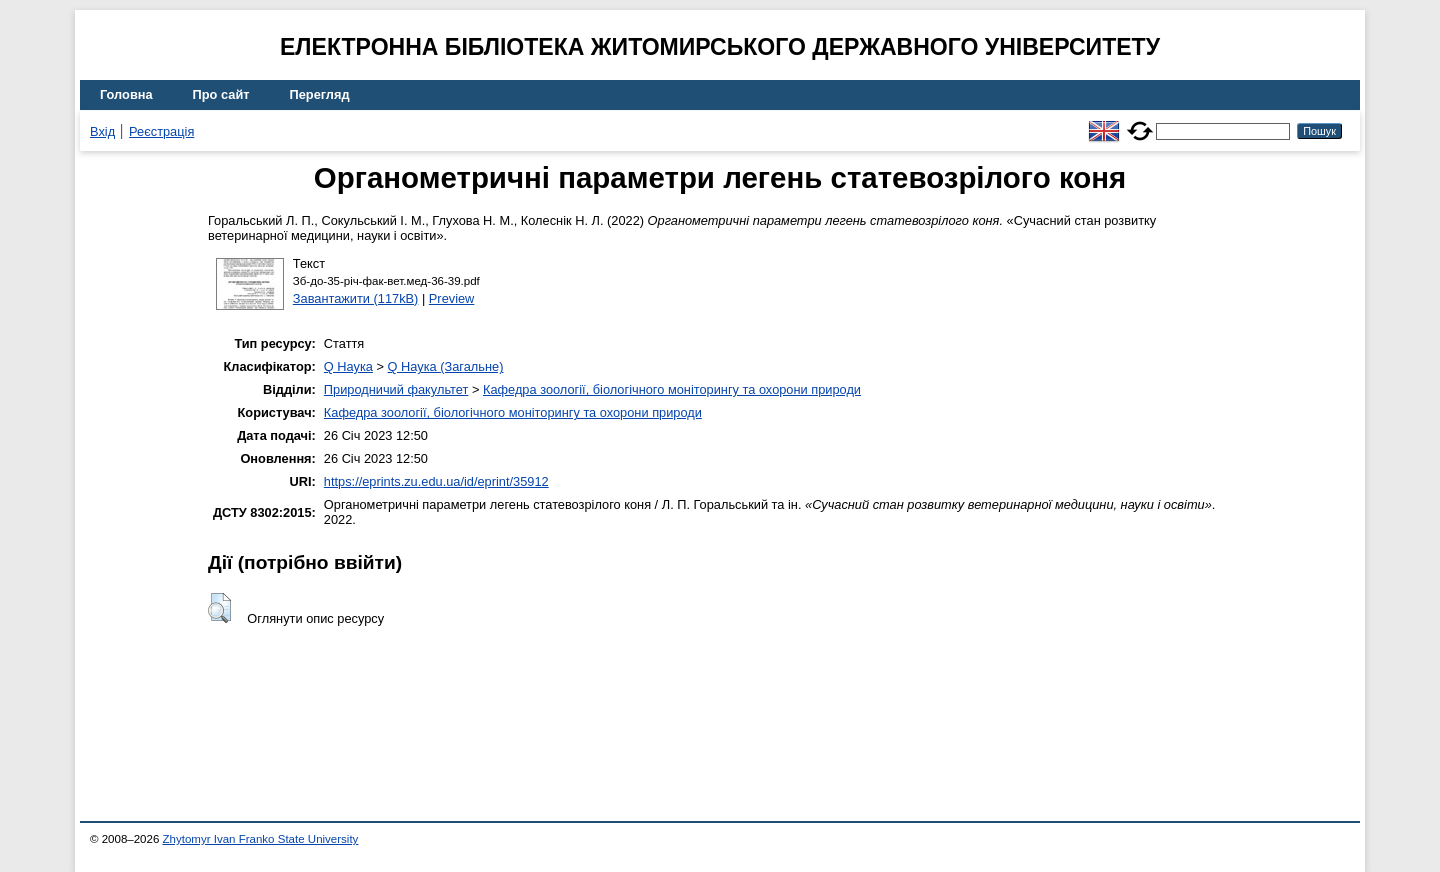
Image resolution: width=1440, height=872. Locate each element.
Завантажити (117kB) (356, 298)
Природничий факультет (396, 389)
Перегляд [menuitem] (320, 94)
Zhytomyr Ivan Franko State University (261, 839)
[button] (219, 608)
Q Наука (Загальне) (446, 366)
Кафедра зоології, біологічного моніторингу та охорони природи (672, 389)
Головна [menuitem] (126, 94)
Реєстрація (161, 131)
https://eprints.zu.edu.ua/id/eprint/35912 (436, 481)
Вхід (102, 131)
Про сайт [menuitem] (221, 94)
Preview (452, 298)
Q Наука (348, 366)
